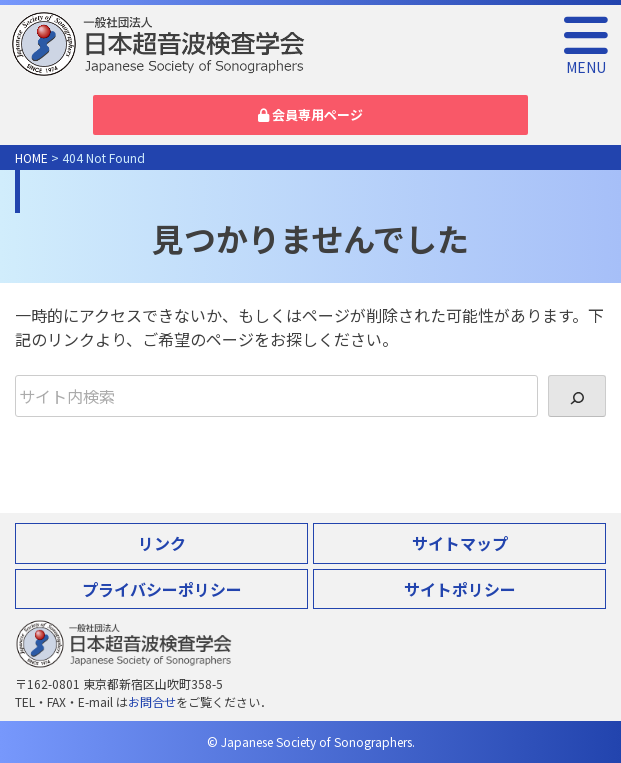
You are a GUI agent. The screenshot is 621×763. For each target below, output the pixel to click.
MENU (586, 58)
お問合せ (152, 701)
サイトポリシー (460, 589)
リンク (162, 543)
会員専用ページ (310, 114)
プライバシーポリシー (162, 589)
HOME (31, 157)
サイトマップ (460, 543)
